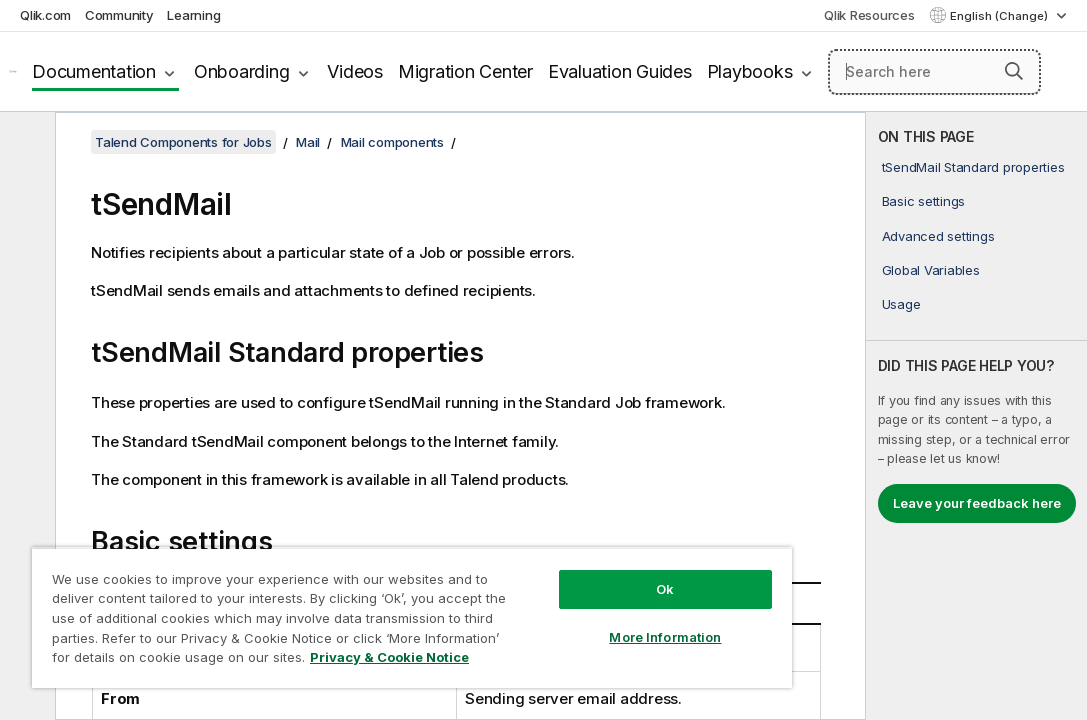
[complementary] (976, 416)
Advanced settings (938, 236)
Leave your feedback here (977, 503)
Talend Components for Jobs (183, 142)
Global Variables (931, 270)
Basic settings (924, 201)
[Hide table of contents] (25, 143)
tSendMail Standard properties (973, 167)
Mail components (392, 142)
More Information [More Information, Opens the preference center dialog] (556, 602)
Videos (355, 71)
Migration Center (465, 71)
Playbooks (750, 71)
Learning (193, 15)
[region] (347, 600)
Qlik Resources (869, 15)
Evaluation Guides (620, 71)
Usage (901, 304)
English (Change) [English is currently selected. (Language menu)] (1000, 16)
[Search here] (934, 72)
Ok (556, 554)
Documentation (94, 71)
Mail (308, 142)
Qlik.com (45, 15)
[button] (1014, 71)
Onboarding (242, 71)
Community (119, 15)
